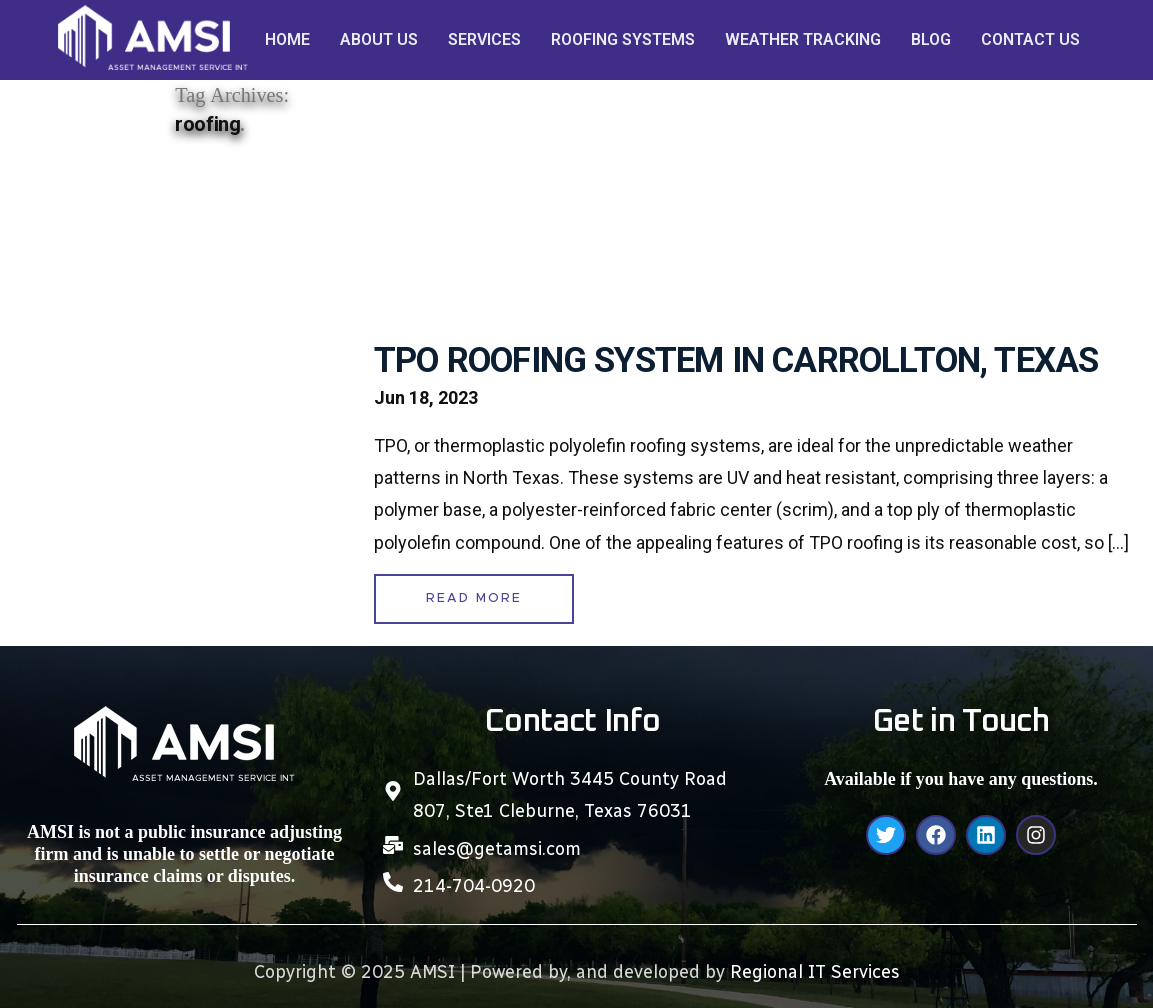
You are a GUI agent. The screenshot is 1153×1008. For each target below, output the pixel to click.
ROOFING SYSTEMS (623, 39)
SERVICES (484, 39)
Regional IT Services (815, 972)
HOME (287, 39)
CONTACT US (1030, 39)
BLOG (931, 39)
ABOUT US (379, 39)
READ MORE (474, 598)
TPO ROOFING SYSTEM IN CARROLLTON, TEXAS (736, 360)
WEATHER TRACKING (803, 39)
